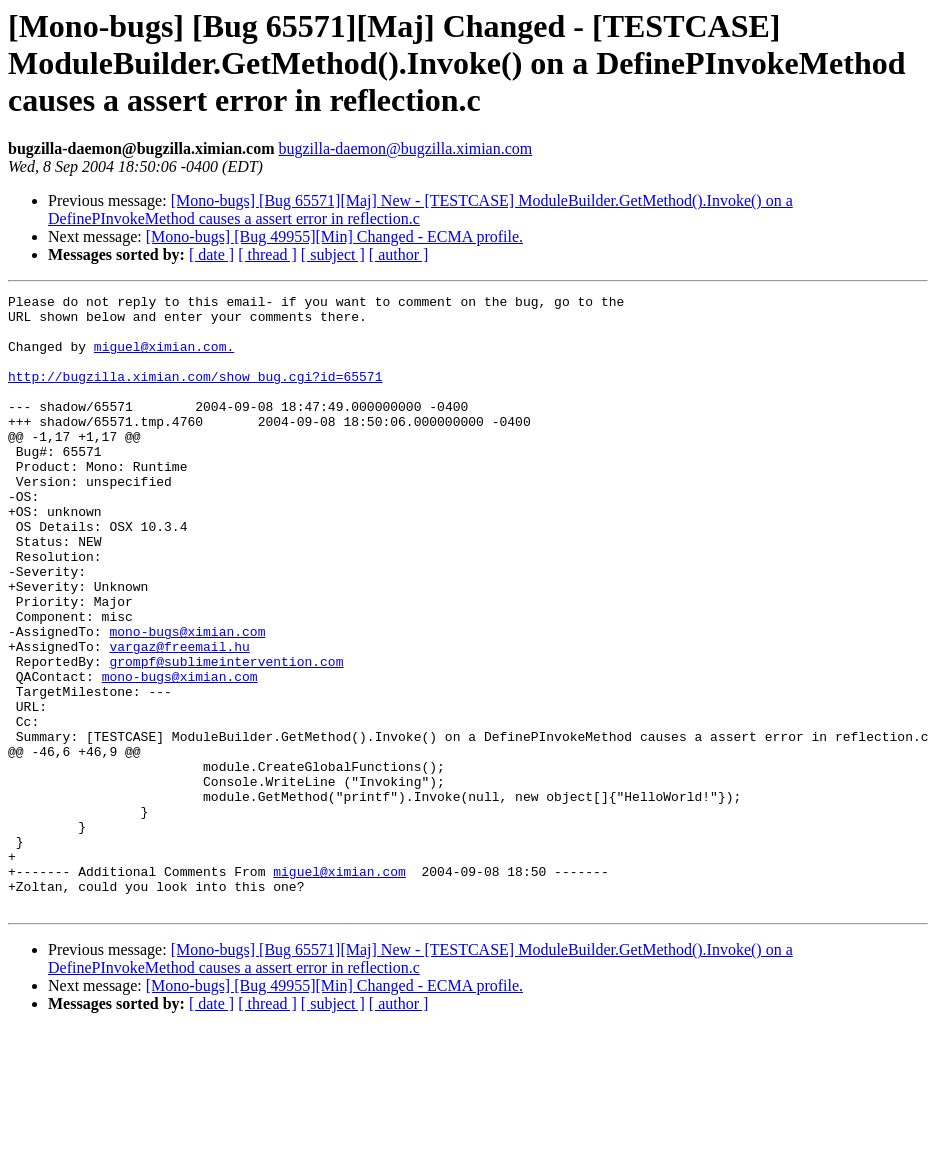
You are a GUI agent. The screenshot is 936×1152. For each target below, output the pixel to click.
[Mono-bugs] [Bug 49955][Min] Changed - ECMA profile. (334, 236)
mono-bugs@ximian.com (187, 700)
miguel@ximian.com (339, 988)
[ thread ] (267, 254)
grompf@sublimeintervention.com (226, 736)
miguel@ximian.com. (164, 358)
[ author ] (399, 254)
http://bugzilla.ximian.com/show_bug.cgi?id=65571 (195, 394)
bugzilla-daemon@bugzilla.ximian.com (405, 148)
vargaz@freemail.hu (179, 718)
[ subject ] (333, 254)
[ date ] (211, 254)
